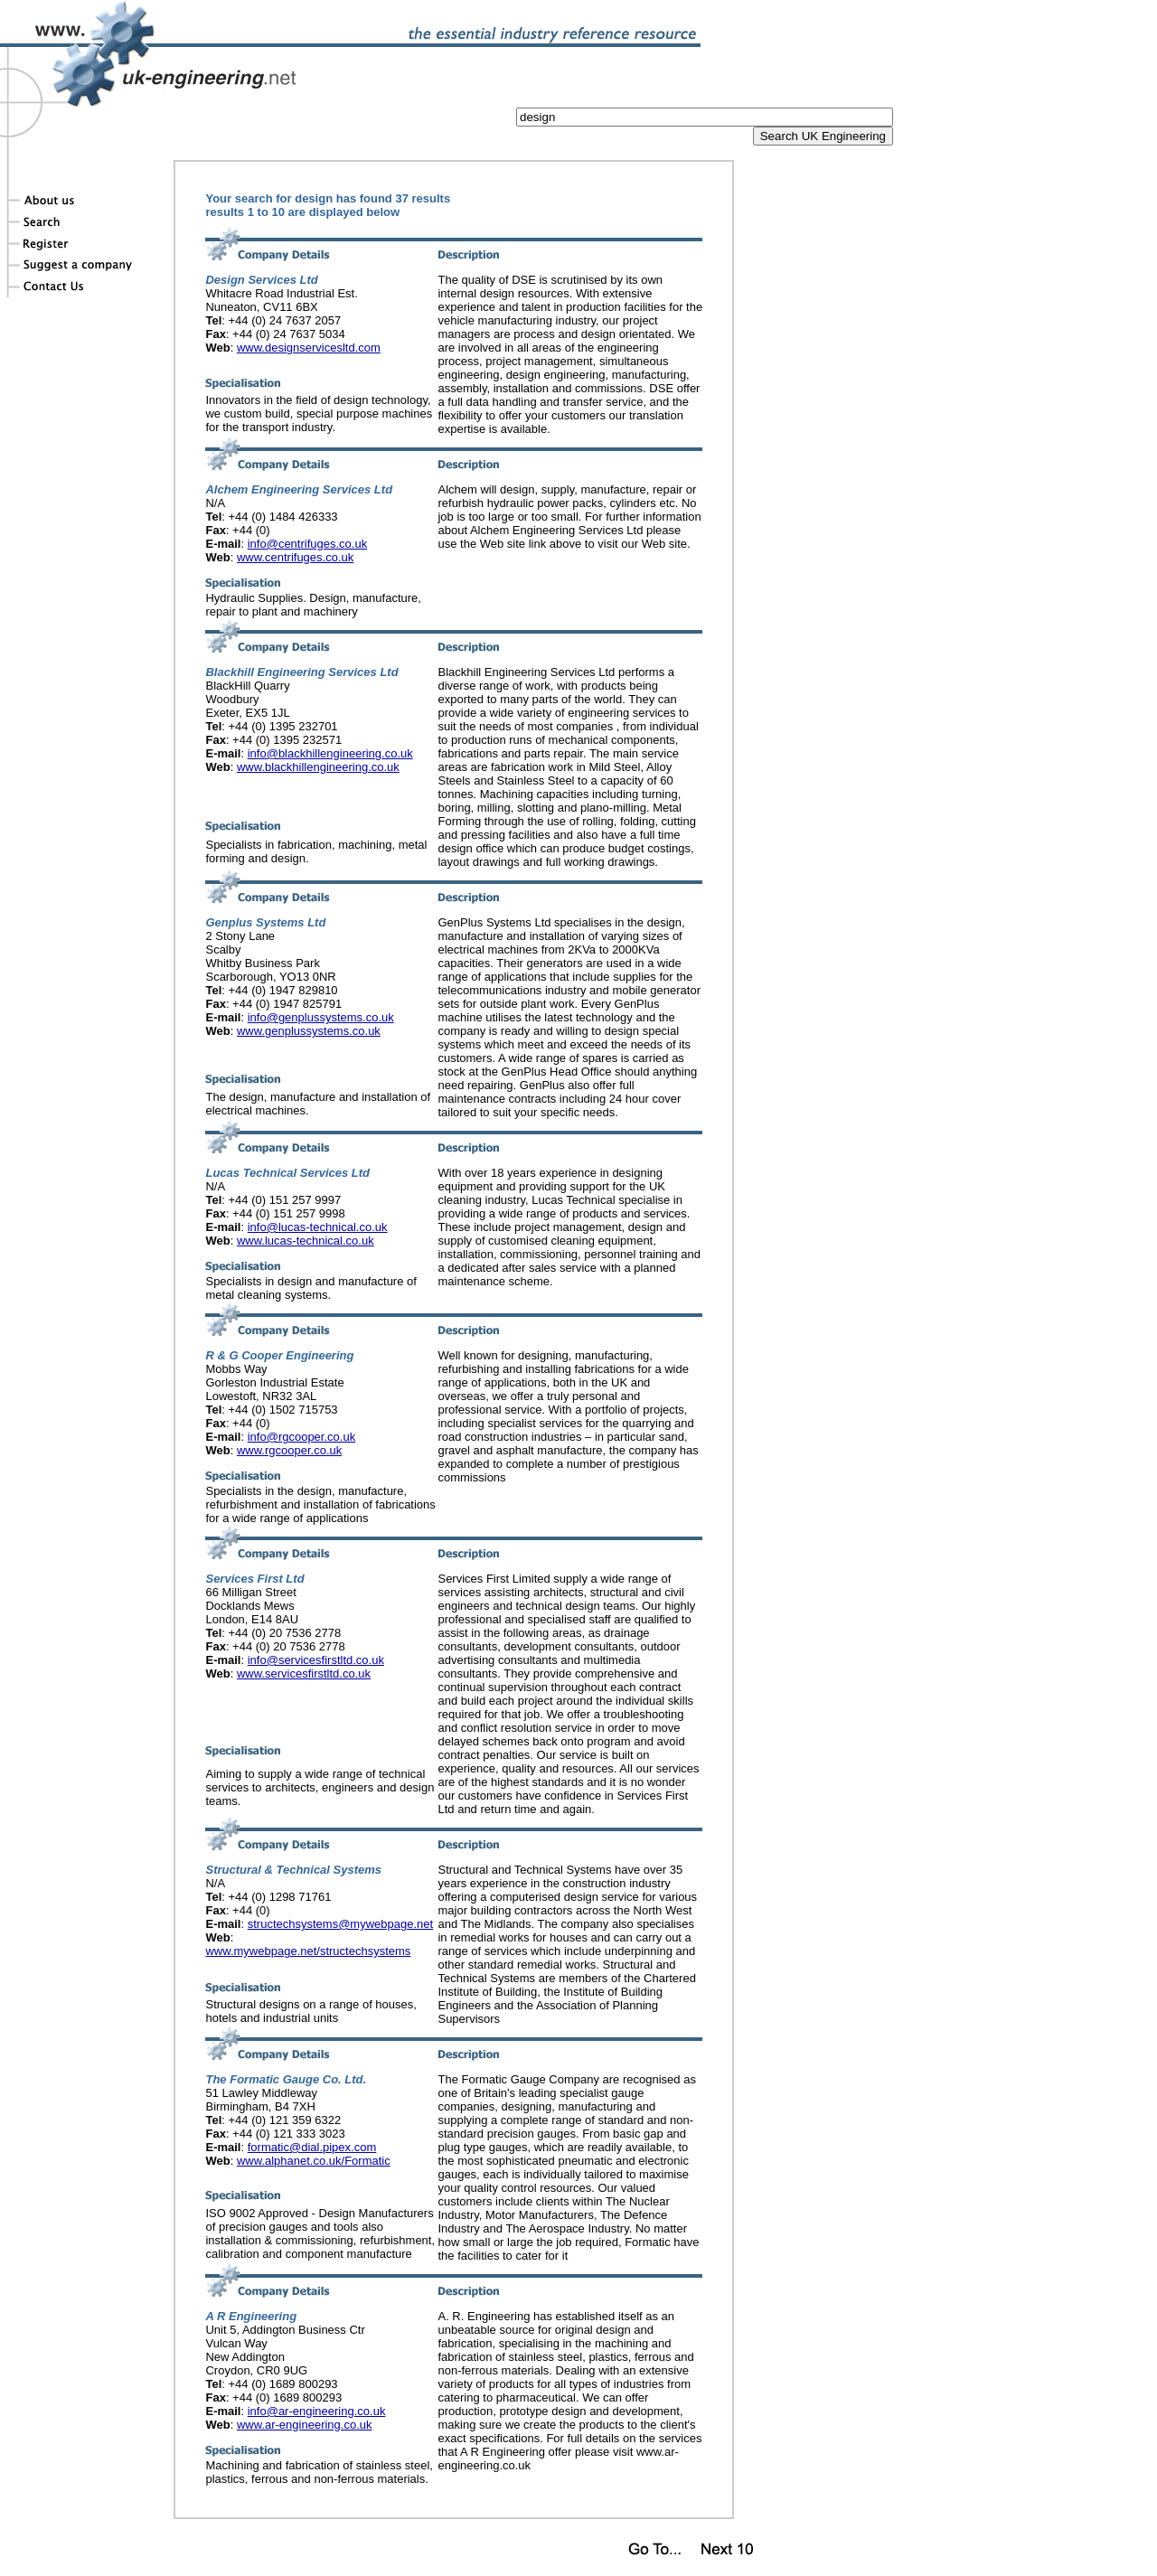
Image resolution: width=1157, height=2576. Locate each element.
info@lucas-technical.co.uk (318, 1227)
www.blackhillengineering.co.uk (318, 767)
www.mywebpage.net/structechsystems (307, 1951)
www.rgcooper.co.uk (289, 1450)
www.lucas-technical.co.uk (305, 1240)
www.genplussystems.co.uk (309, 1031)
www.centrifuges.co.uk (295, 557)
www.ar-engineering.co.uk (304, 2424)
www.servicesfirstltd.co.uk (304, 1673)
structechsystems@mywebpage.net (340, 1924)
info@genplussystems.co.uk (321, 1017)
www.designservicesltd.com (309, 347)
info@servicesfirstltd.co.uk (316, 1660)
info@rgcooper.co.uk (301, 1436)
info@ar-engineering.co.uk (317, 2411)
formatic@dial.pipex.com (312, 2147)
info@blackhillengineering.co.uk (330, 753)
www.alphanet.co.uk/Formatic (313, 2160)
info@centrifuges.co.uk (307, 543)
